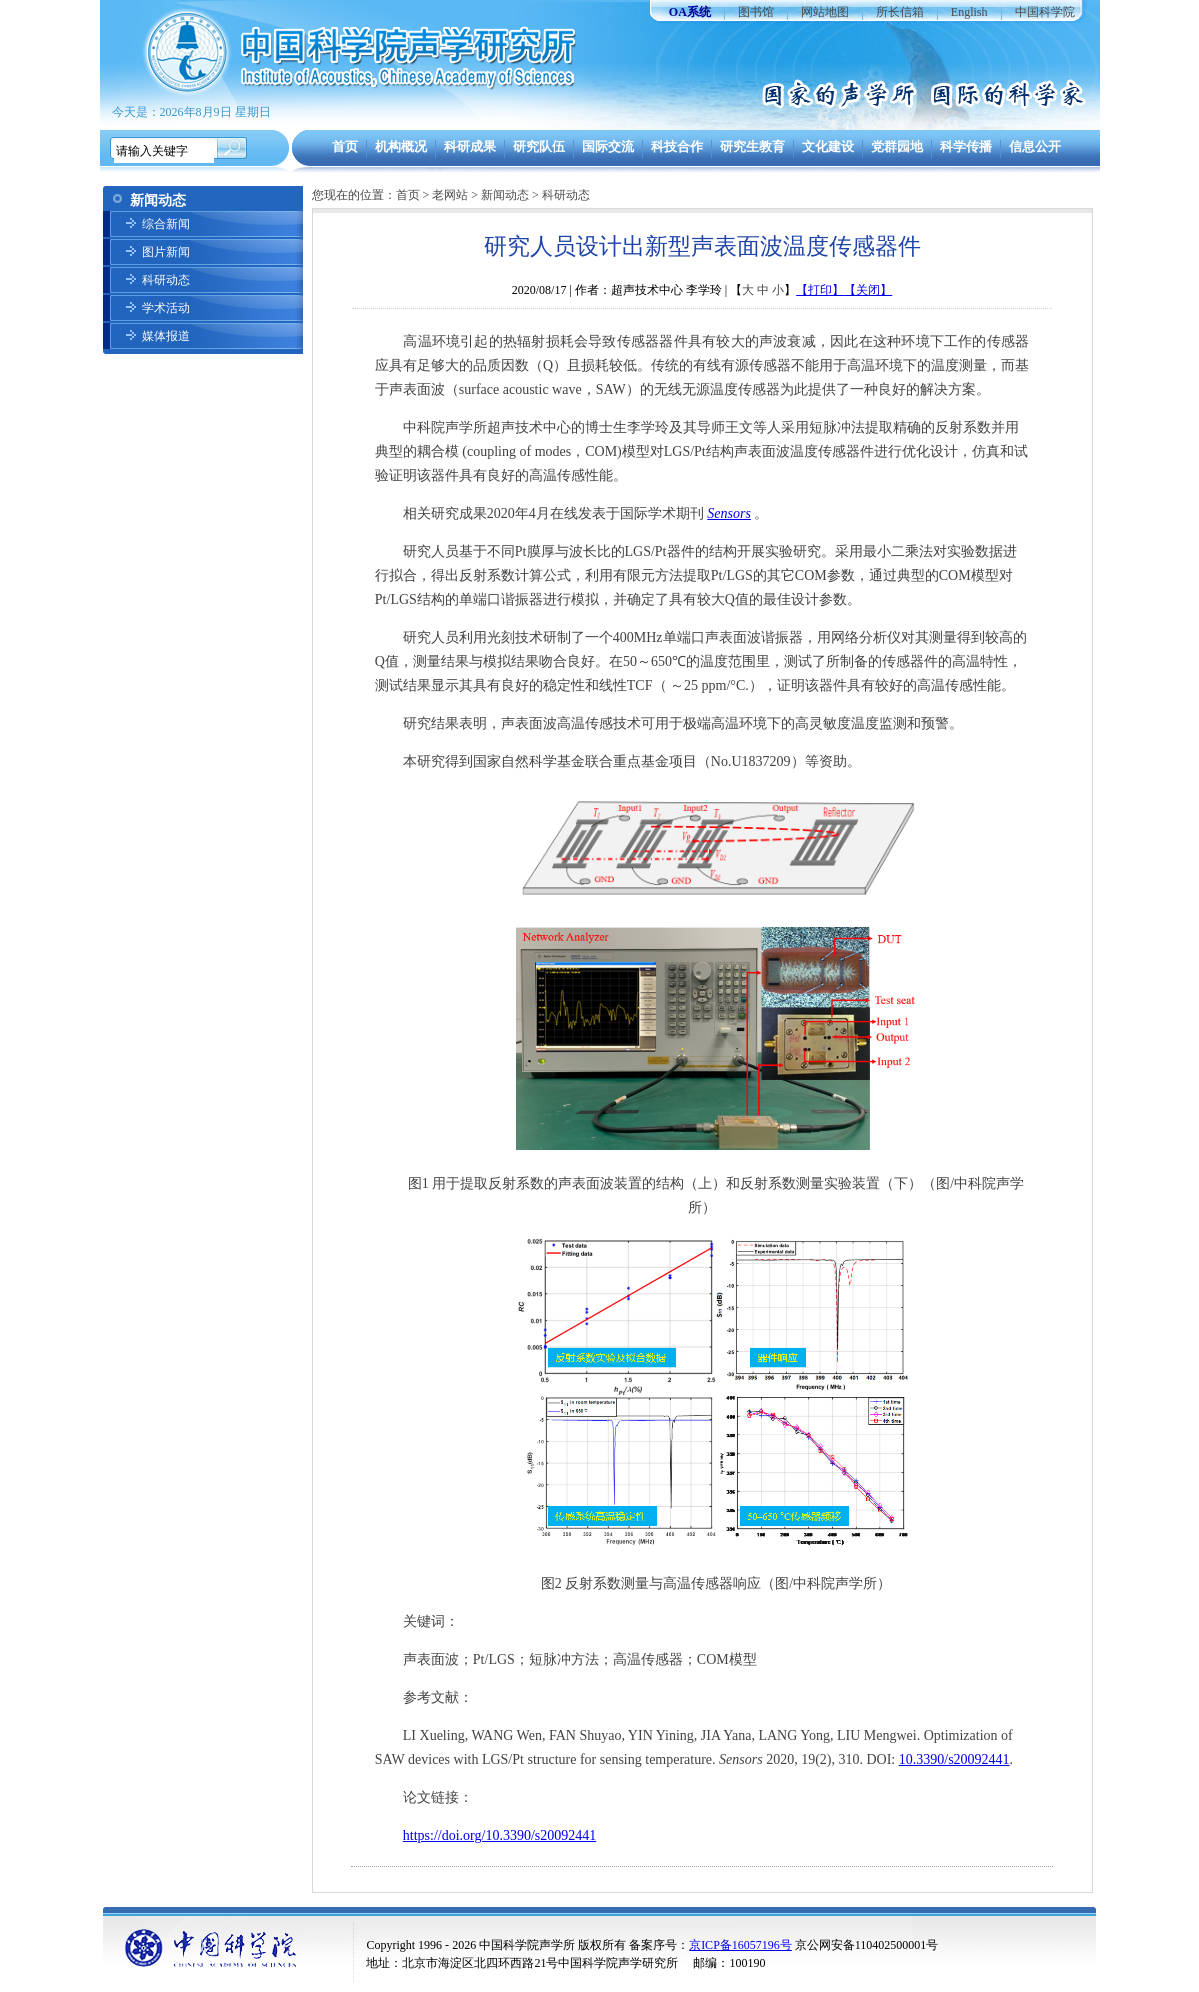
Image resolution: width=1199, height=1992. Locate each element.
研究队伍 (539, 146)
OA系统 (690, 12)
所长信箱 (900, 12)
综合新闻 (166, 224)
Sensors (729, 513)
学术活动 (166, 308)
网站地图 (825, 12)
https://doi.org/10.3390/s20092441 (499, 1835)
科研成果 (470, 146)
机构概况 (401, 146)
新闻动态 (505, 195)
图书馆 (756, 12)
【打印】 (820, 290)
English (969, 12)
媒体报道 (166, 336)
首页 (345, 146)
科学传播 (966, 146)
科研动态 (166, 280)
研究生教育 (752, 146)
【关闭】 (868, 290)
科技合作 (677, 146)
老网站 (450, 195)
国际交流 (608, 146)
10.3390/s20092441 (954, 1759)
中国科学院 (1045, 12)
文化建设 (828, 146)
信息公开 (1035, 146)
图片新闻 (166, 252)
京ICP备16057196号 (740, 1945)
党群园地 (897, 146)
